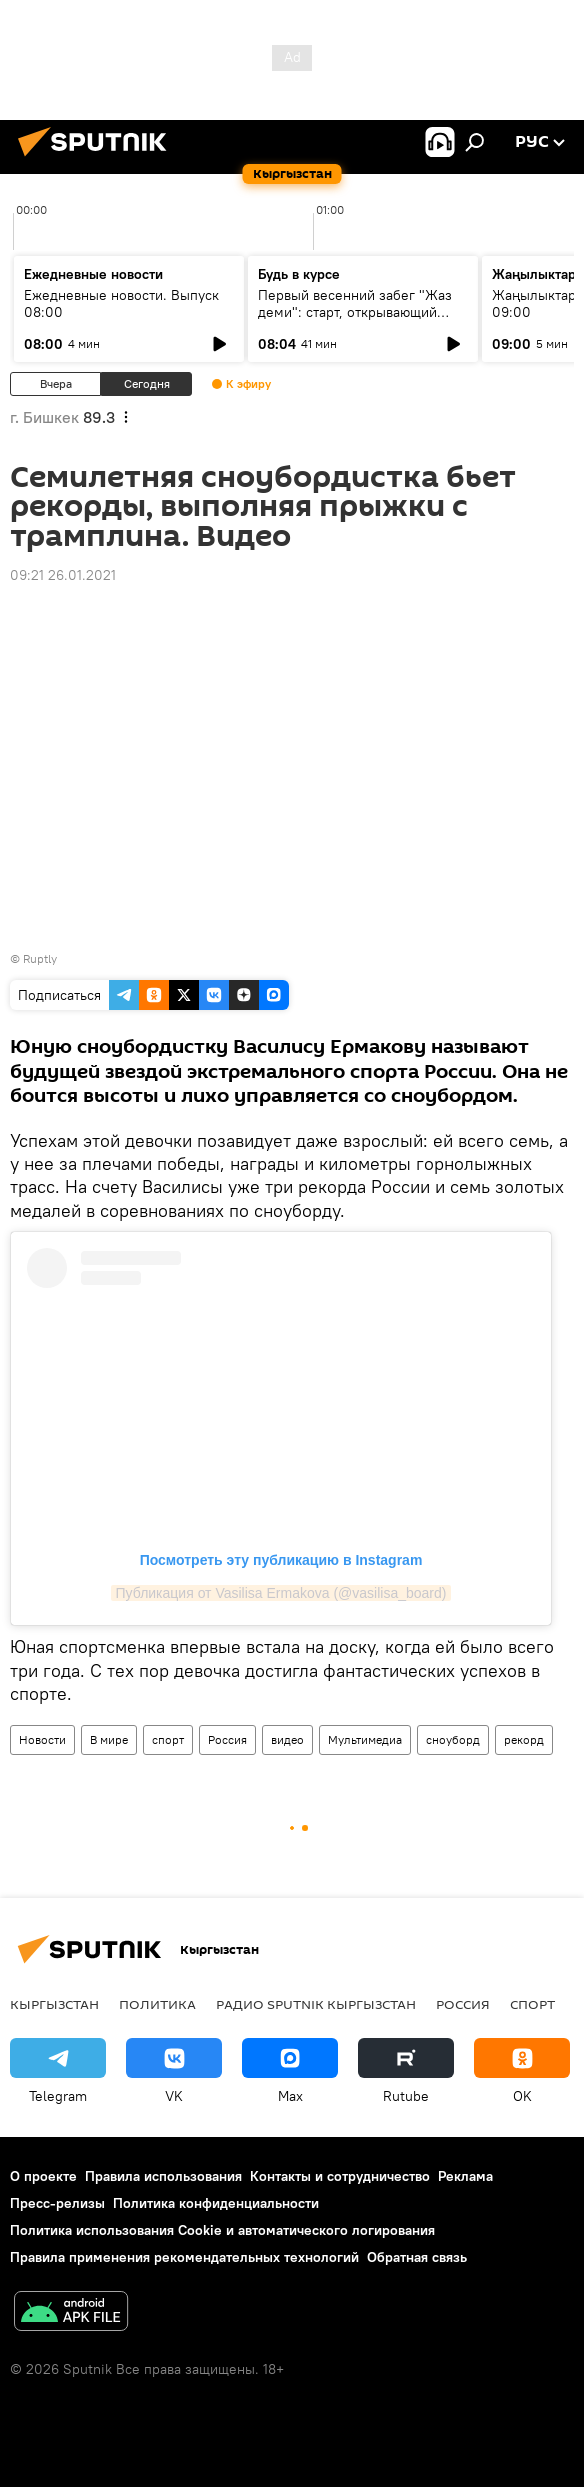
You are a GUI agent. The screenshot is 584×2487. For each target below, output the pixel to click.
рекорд (524, 1739)
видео (287, 1739)
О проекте (43, 2176)
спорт (168, 1739)
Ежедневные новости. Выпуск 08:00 (121, 303)
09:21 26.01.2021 (63, 575)
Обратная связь (417, 2257)
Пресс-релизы (57, 2203)
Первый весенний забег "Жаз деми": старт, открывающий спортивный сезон (355, 312)
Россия (227, 1739)
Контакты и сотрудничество (340, 2176)
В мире (109, 1739)
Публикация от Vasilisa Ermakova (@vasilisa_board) (281, 1593)
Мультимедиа (365, 1739)
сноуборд (453, 1739)
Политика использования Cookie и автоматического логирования (222, 2230)
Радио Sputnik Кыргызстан (316, 2004)
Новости (42, 1739)
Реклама (465, 2176)
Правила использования (163, 2176)
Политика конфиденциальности (216, 2203)
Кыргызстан (54, 2004)
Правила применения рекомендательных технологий (184, 2257)
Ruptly (40, 958)
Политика (157, 2004)
